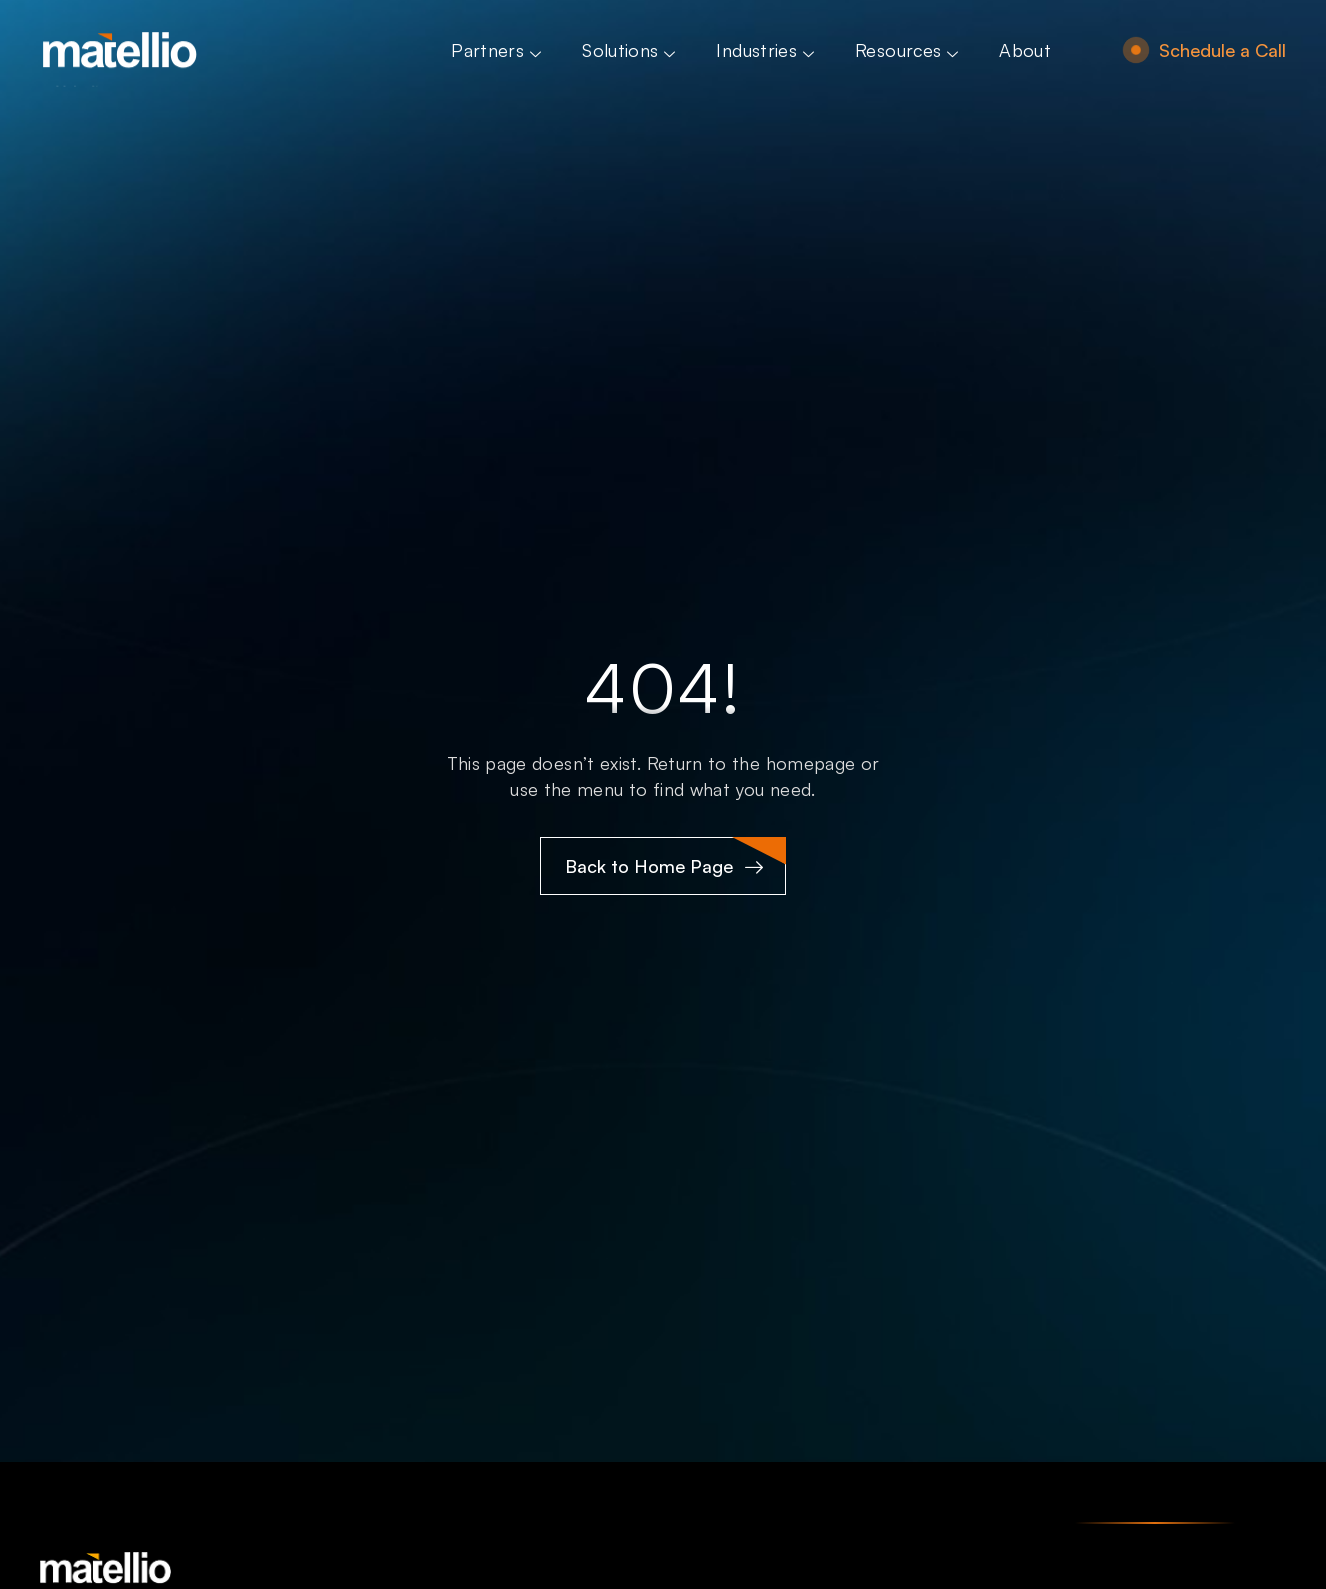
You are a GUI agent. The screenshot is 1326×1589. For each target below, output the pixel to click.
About (1025, 50)
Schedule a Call (1222, 50)
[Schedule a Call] (1136, 50)
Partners (498, 50)
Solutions (631, 50)
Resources (909, 50)
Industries (767, 50)
